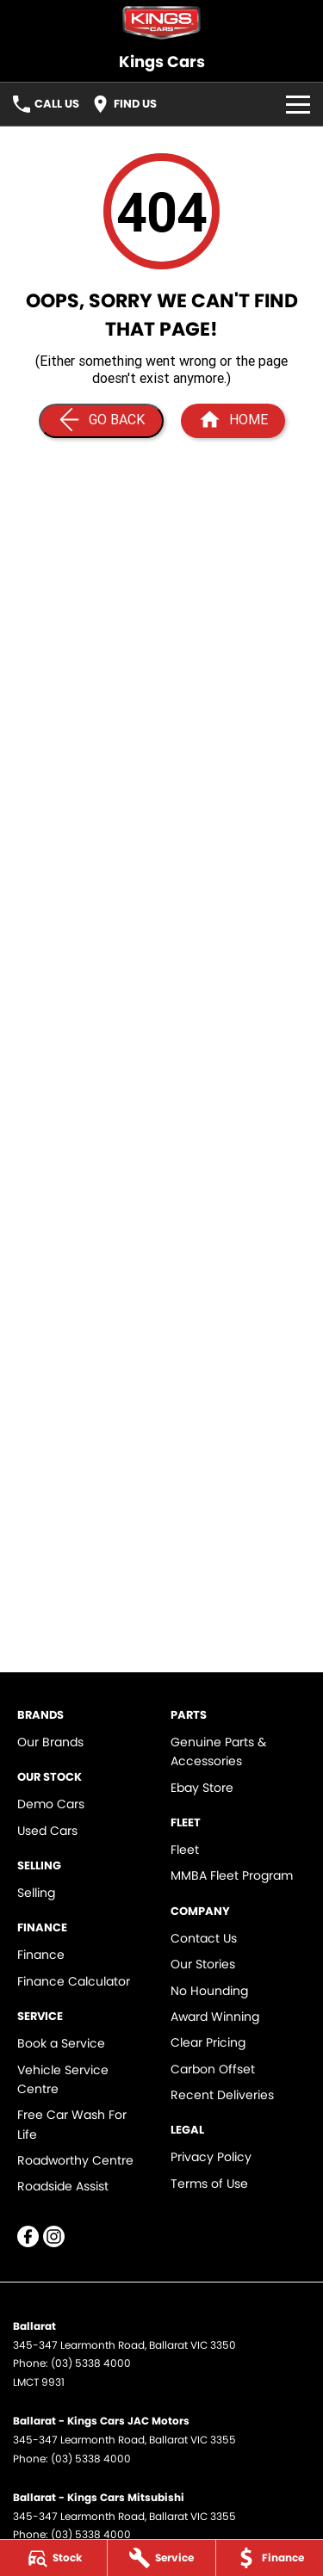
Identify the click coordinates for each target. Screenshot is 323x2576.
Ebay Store (202, 1787)
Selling (36, 1892)
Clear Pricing (208, 2042)
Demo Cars (50, 1804)
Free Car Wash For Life (72, 2124)
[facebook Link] (28, 2236)
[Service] (161, 2558)
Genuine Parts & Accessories (218, 1751)
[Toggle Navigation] (298, 104)
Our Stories (203, 1964)
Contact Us (204, 1938)
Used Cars (47, 1830)
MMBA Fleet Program (232, 1875)
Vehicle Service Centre (63, 2079)
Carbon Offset (213, 2069)
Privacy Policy (211, 2156)
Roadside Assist (63, 2186)
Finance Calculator (73, 1981)
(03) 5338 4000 (91, 2363)
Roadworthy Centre (75, 2160)
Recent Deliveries (222, 2094)
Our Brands (50, 1742)
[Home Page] (161, 23)
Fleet (185, 1849)
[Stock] (53, 2558)
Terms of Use (209, 2183)
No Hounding (209, 1990)
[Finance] (269, 2558)
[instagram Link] (54, 2236)
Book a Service (61, 2043)
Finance (41, 1954)
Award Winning (215, 2016)
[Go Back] (101, 421)
